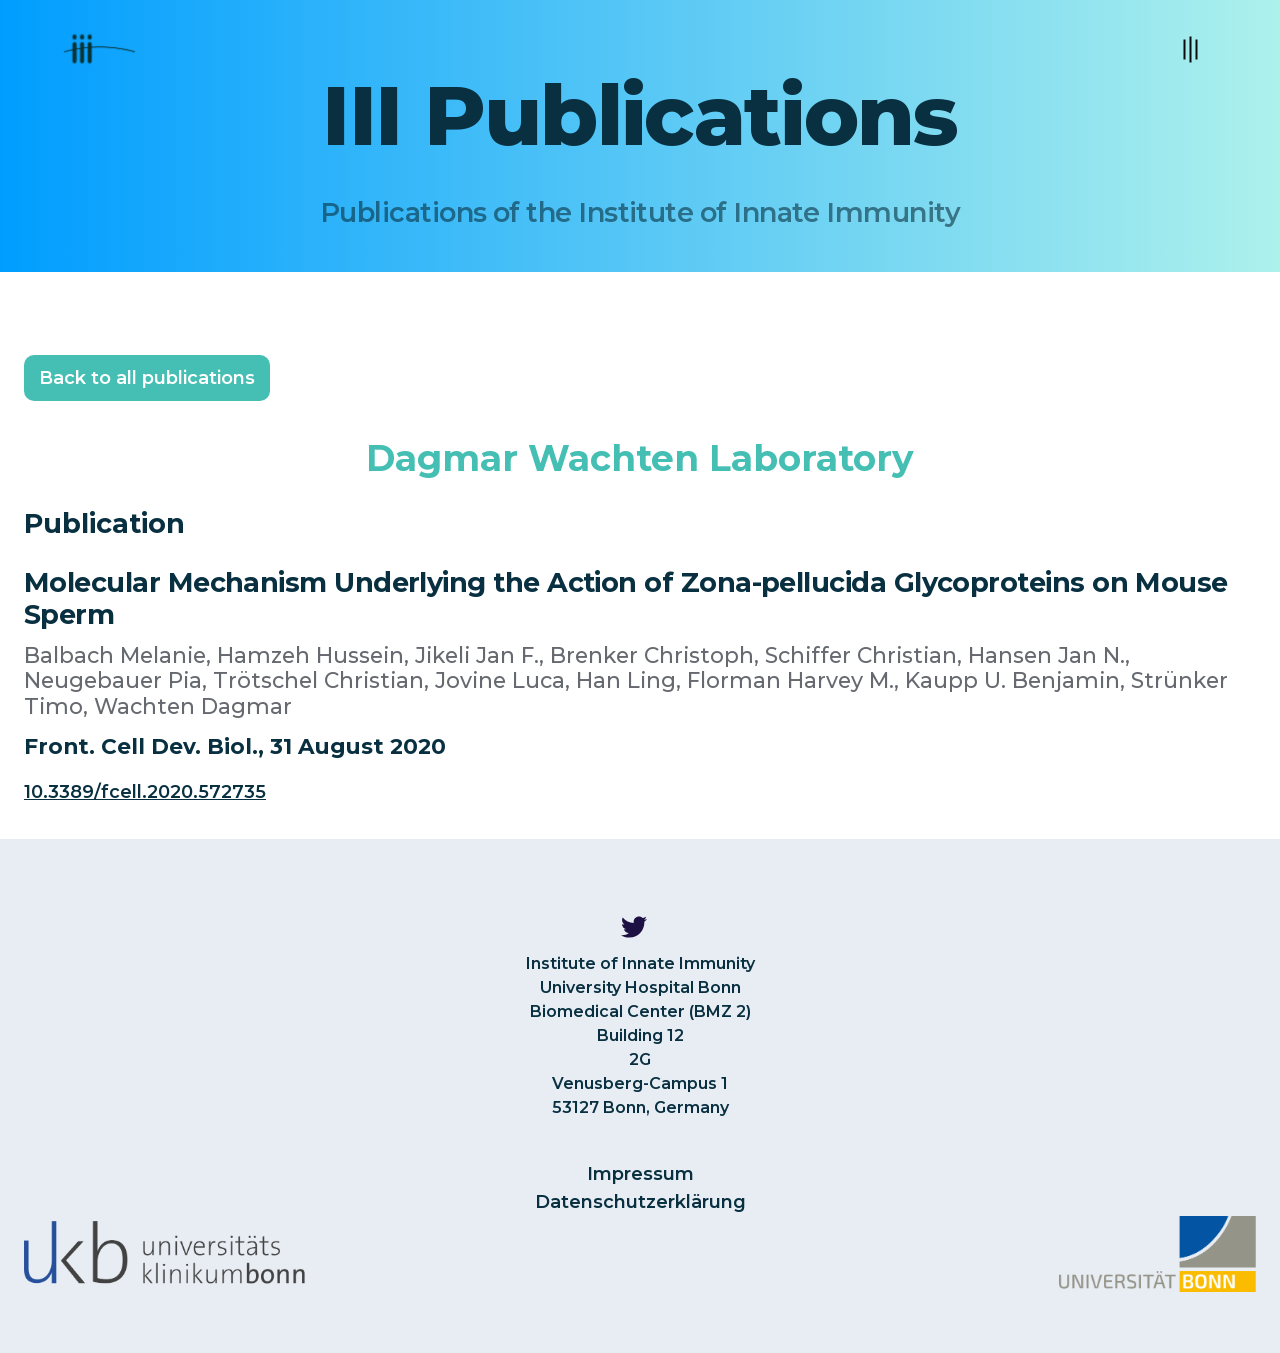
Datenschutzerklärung (640, 1202)
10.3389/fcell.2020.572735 (145, 792)
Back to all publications (147, 378)
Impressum (640, 1174)
